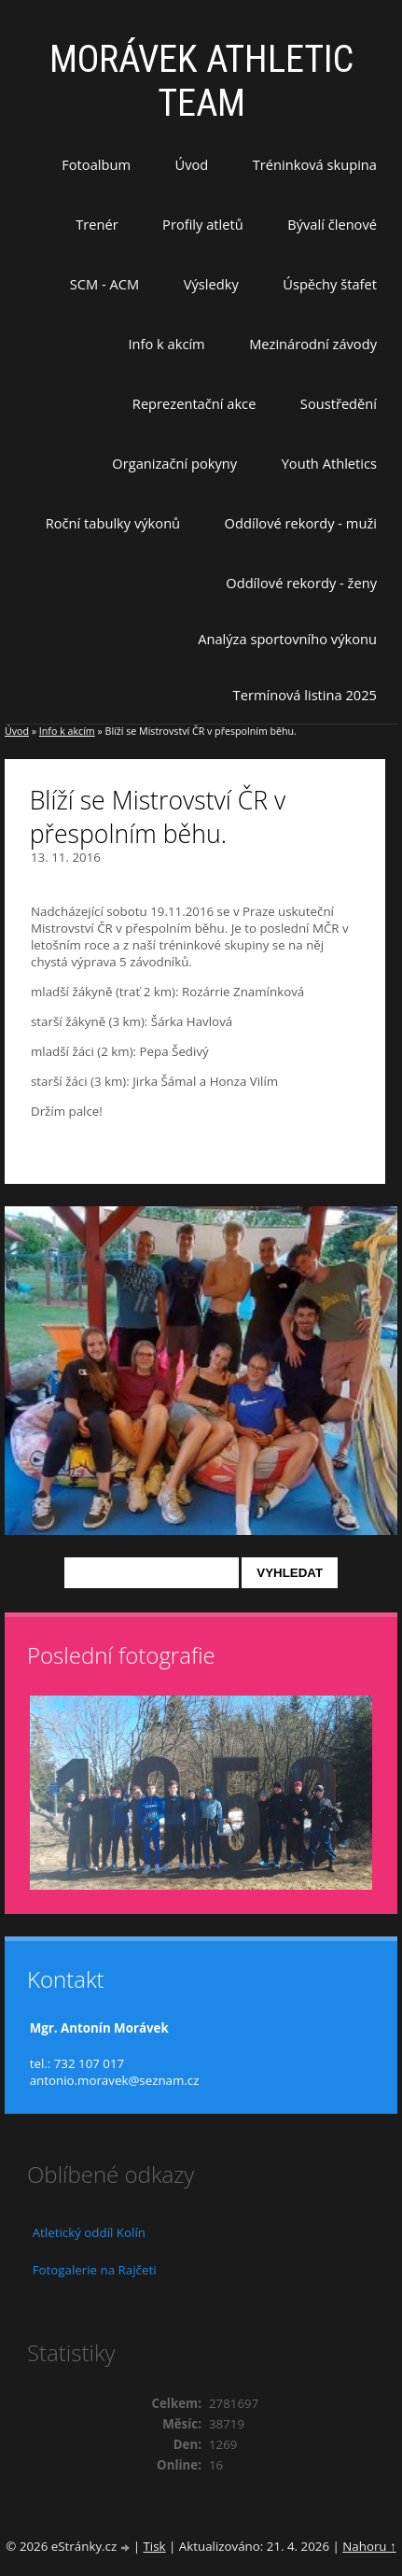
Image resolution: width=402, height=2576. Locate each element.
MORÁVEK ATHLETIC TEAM (201, 81)
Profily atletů (202, 224)
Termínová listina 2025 (305, 694)
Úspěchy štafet (330, 283)
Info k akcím (166, 343)
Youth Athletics (329, 463)
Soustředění (338, 403)
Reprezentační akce (194, 403)
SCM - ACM (104, 283)
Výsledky (211, 283)
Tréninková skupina (315, 164)
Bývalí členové (332, 224)
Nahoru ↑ (368, 2546)
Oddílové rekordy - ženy (301, 582)
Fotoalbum (96, 164)
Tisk (154, 2546)
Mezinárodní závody (313, 343)
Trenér (97, 224)
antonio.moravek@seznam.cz (115, 2080)
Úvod (192, 164)
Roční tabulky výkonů (113, 523)
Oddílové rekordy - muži (301, 523)
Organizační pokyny (174, 463)
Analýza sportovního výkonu (287, 638)
